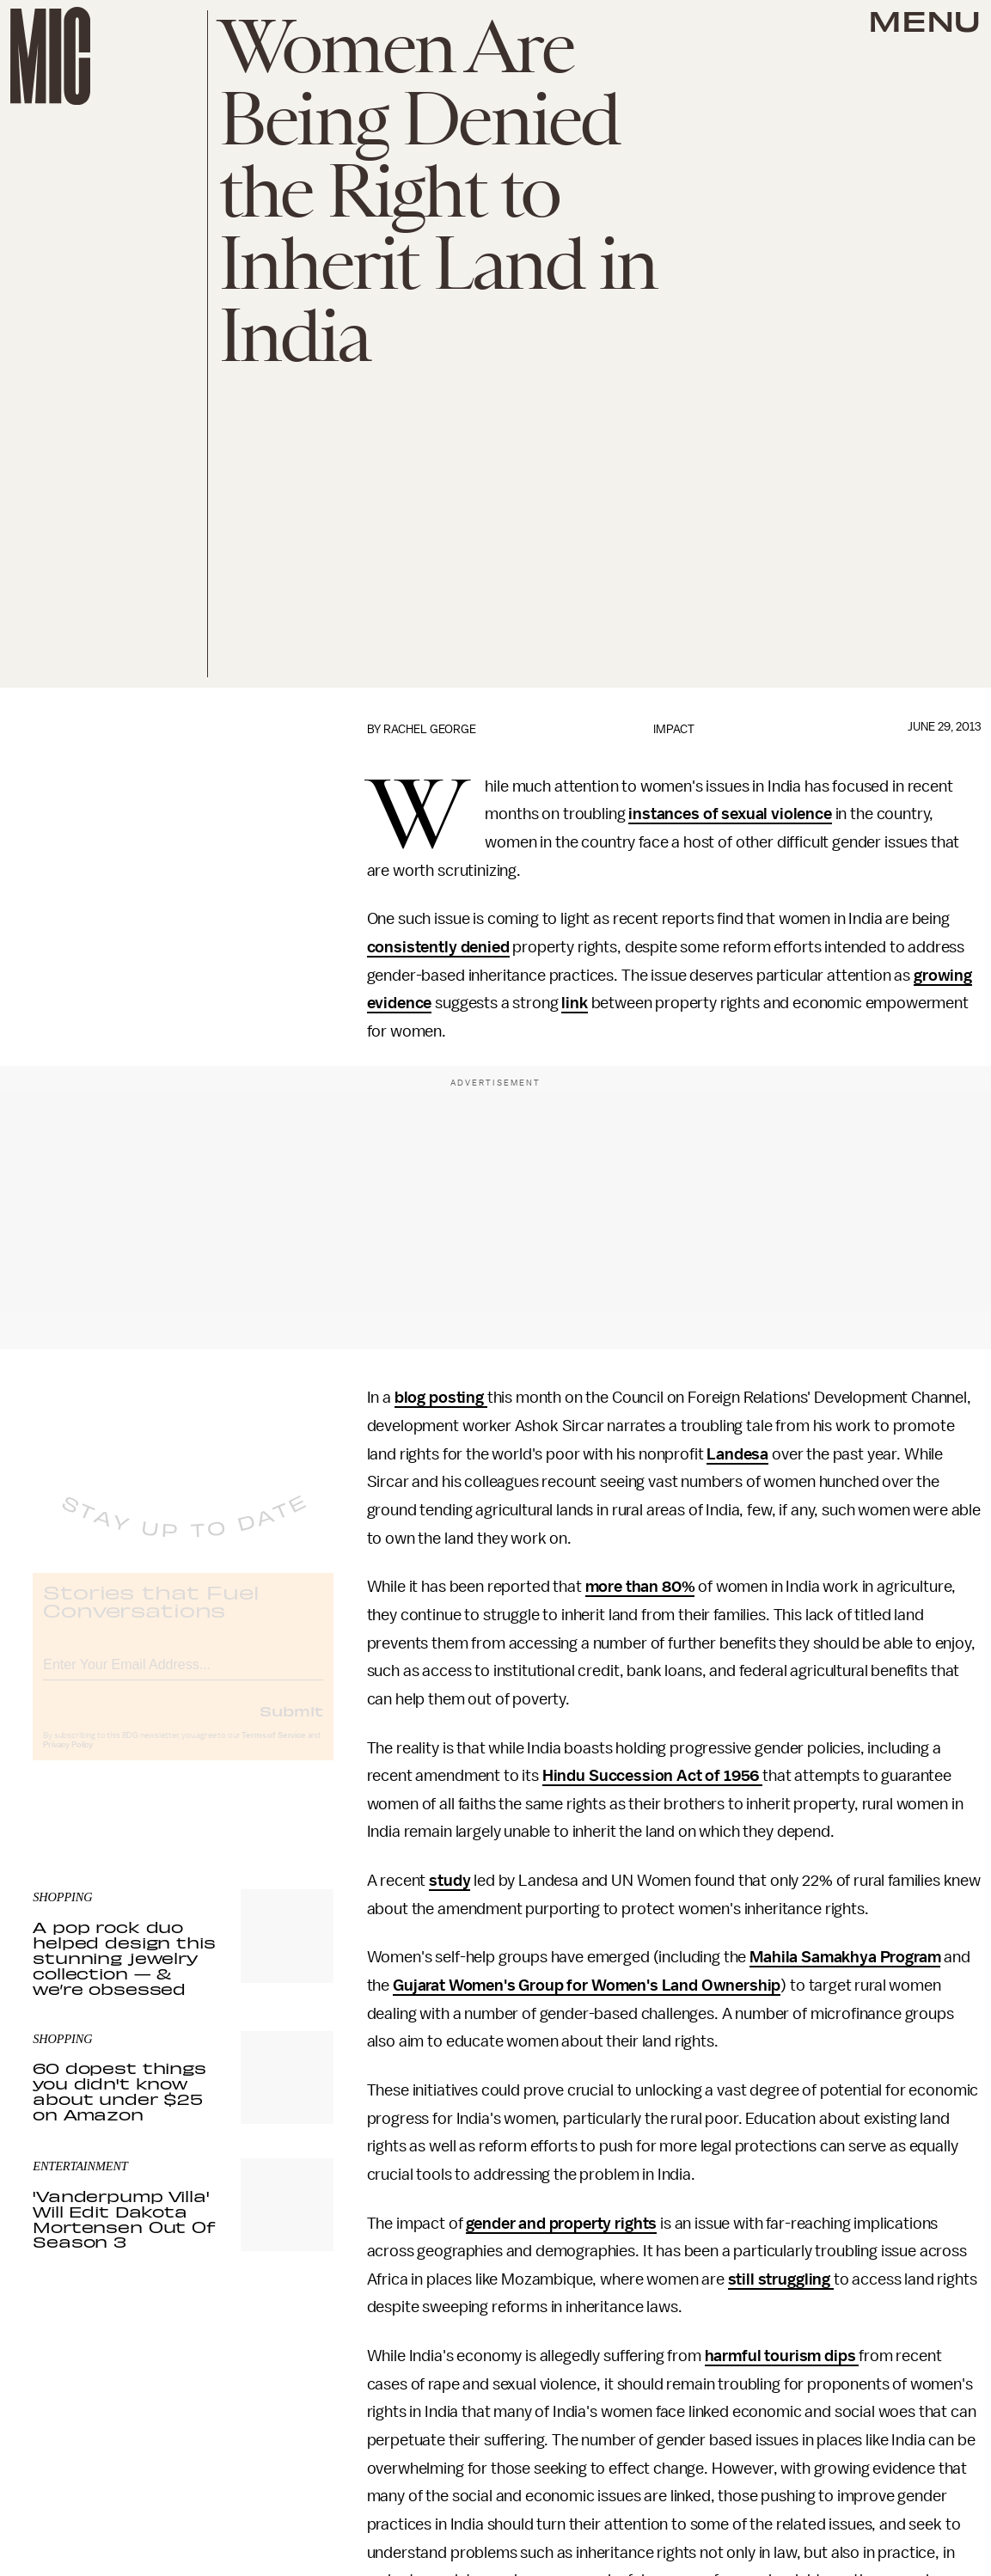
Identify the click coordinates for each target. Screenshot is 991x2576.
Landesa (737, 1454)
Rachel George (429, 729)
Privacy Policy (68, 1758)
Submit (291, 1724)
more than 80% (640, 1586)
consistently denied (438, 947)
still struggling (781, 2279)
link (574, 1003)
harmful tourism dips (782, 2356)
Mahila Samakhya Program (844, 1957)
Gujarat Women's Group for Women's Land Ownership (586, 1985)
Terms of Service (273, 1749)
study (449, 1880)
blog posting (441, 1397)
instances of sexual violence (730, 814)
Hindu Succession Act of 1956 (652, 1775)
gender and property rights (561, 2223)
